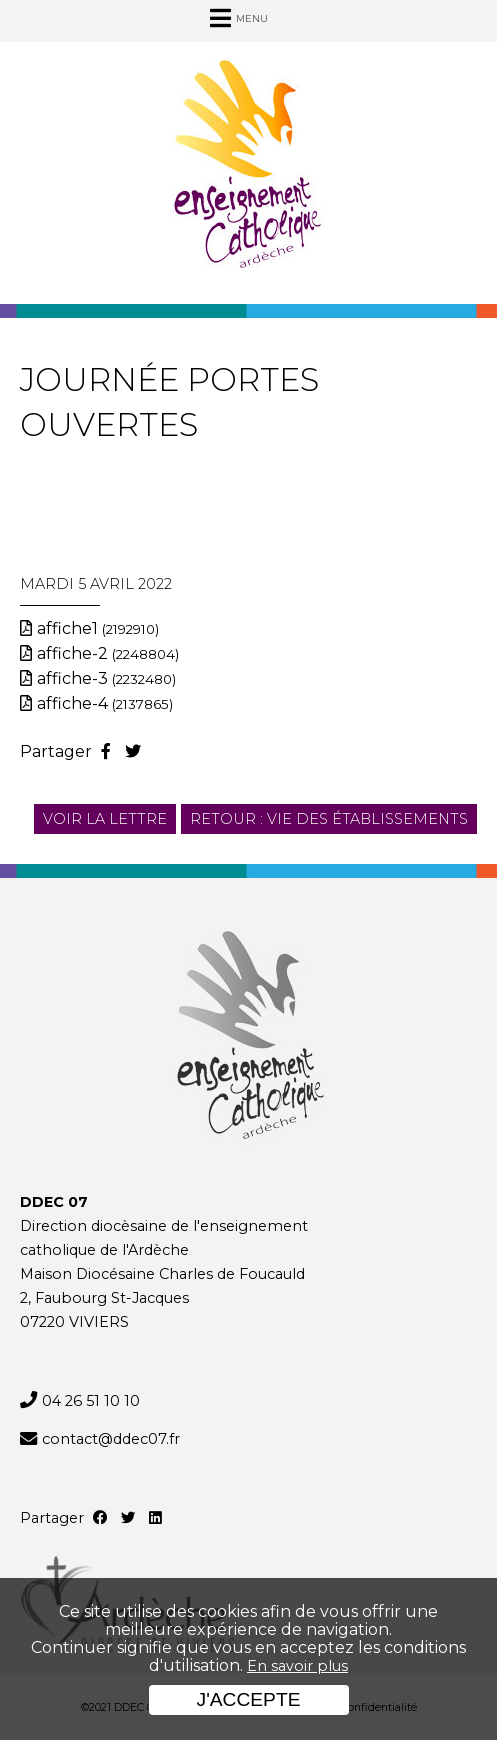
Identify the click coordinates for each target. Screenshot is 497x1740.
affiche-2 (108, 653)
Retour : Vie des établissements (329, 819)
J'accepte (249, 1699)
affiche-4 (105, 703)
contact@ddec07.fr (111, 1439)
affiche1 (98, 628)
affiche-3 (106, 678)
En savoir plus (297, 1666)
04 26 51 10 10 (91, 1401)
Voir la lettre (105, 819)
